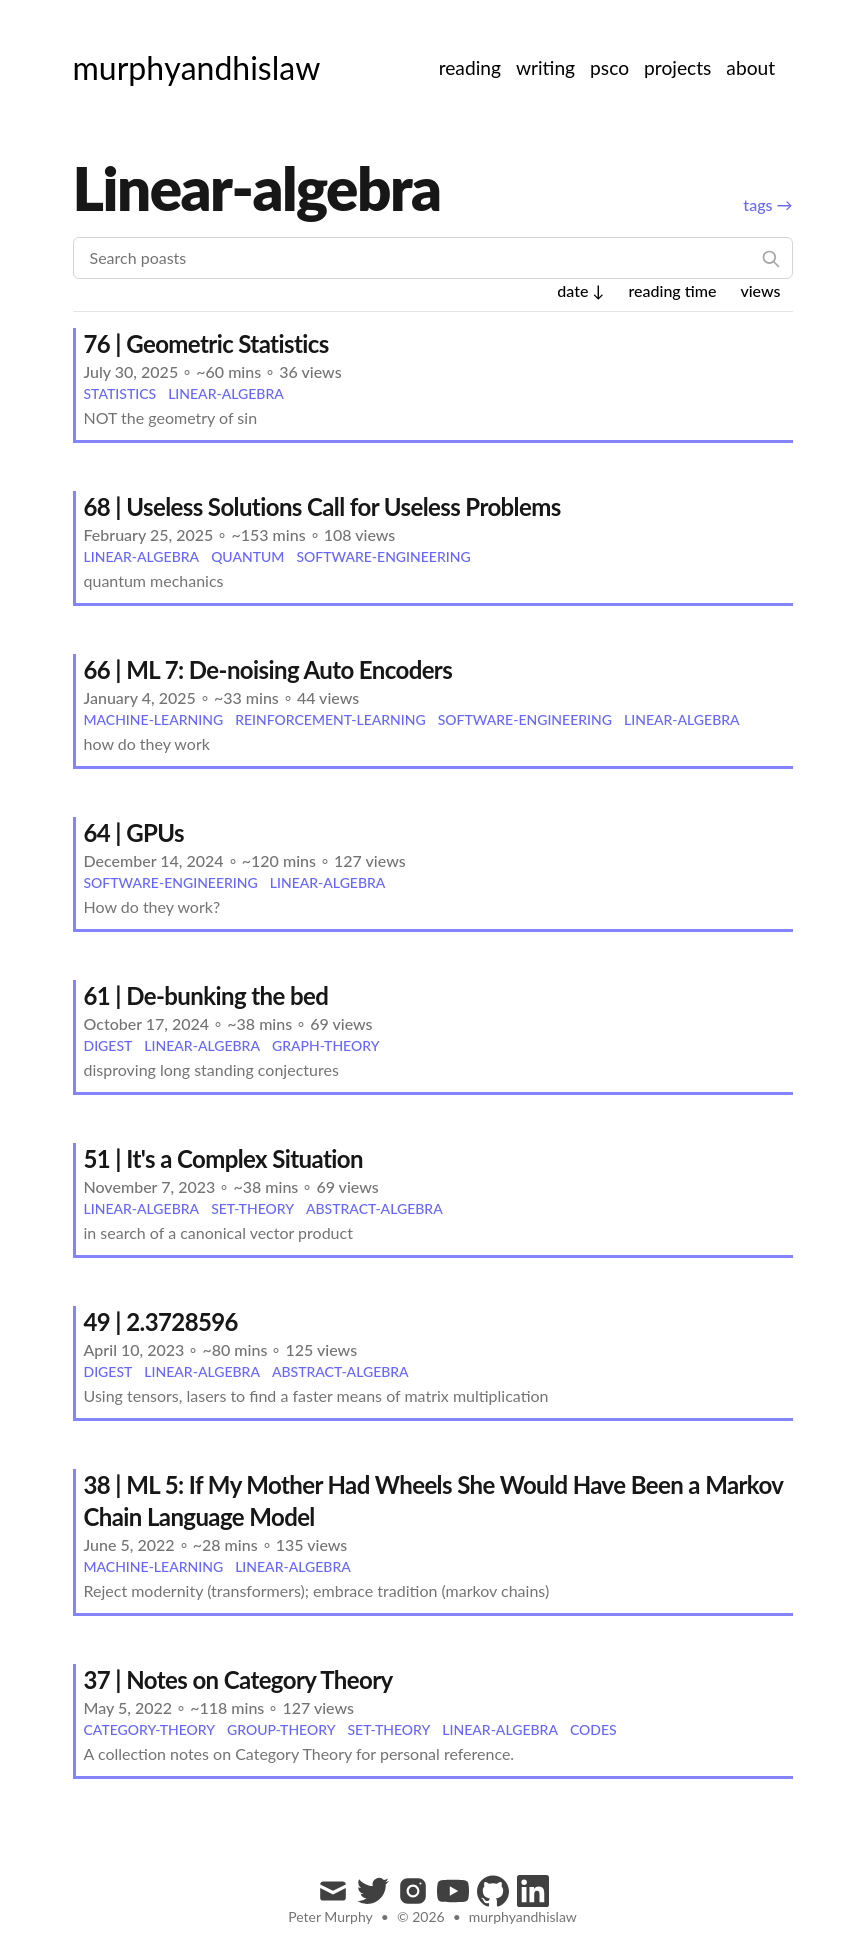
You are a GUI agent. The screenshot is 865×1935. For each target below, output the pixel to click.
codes (593, 1729)
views (760, 290)
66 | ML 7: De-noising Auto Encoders (268, 669)
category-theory (150, 1729)
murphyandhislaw (523, 1916)
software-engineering (383, 556)
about (750, 67)
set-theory (252, 1208)
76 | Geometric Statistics (206, 343)
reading (470, 67)
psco (609, 67)
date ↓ (580, 290)
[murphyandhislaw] (197, 68)
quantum (247, 556)
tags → (767, 204)
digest (108, 1045)
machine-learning (154, 719)
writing (545, 67)
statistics (120, 393)
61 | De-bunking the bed (206, 995)
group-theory (281, 1729)
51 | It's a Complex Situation (223, 1158)
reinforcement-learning (330, 719)
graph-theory (325, 1045)
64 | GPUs (134, 832)
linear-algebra (226, 393)
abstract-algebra (374, 1208)
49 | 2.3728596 (161, 1321)
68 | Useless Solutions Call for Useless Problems (322, 506)
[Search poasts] (433, 258)
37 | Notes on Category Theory (238, 1679)
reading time (672, 290)
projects (677, 67)
